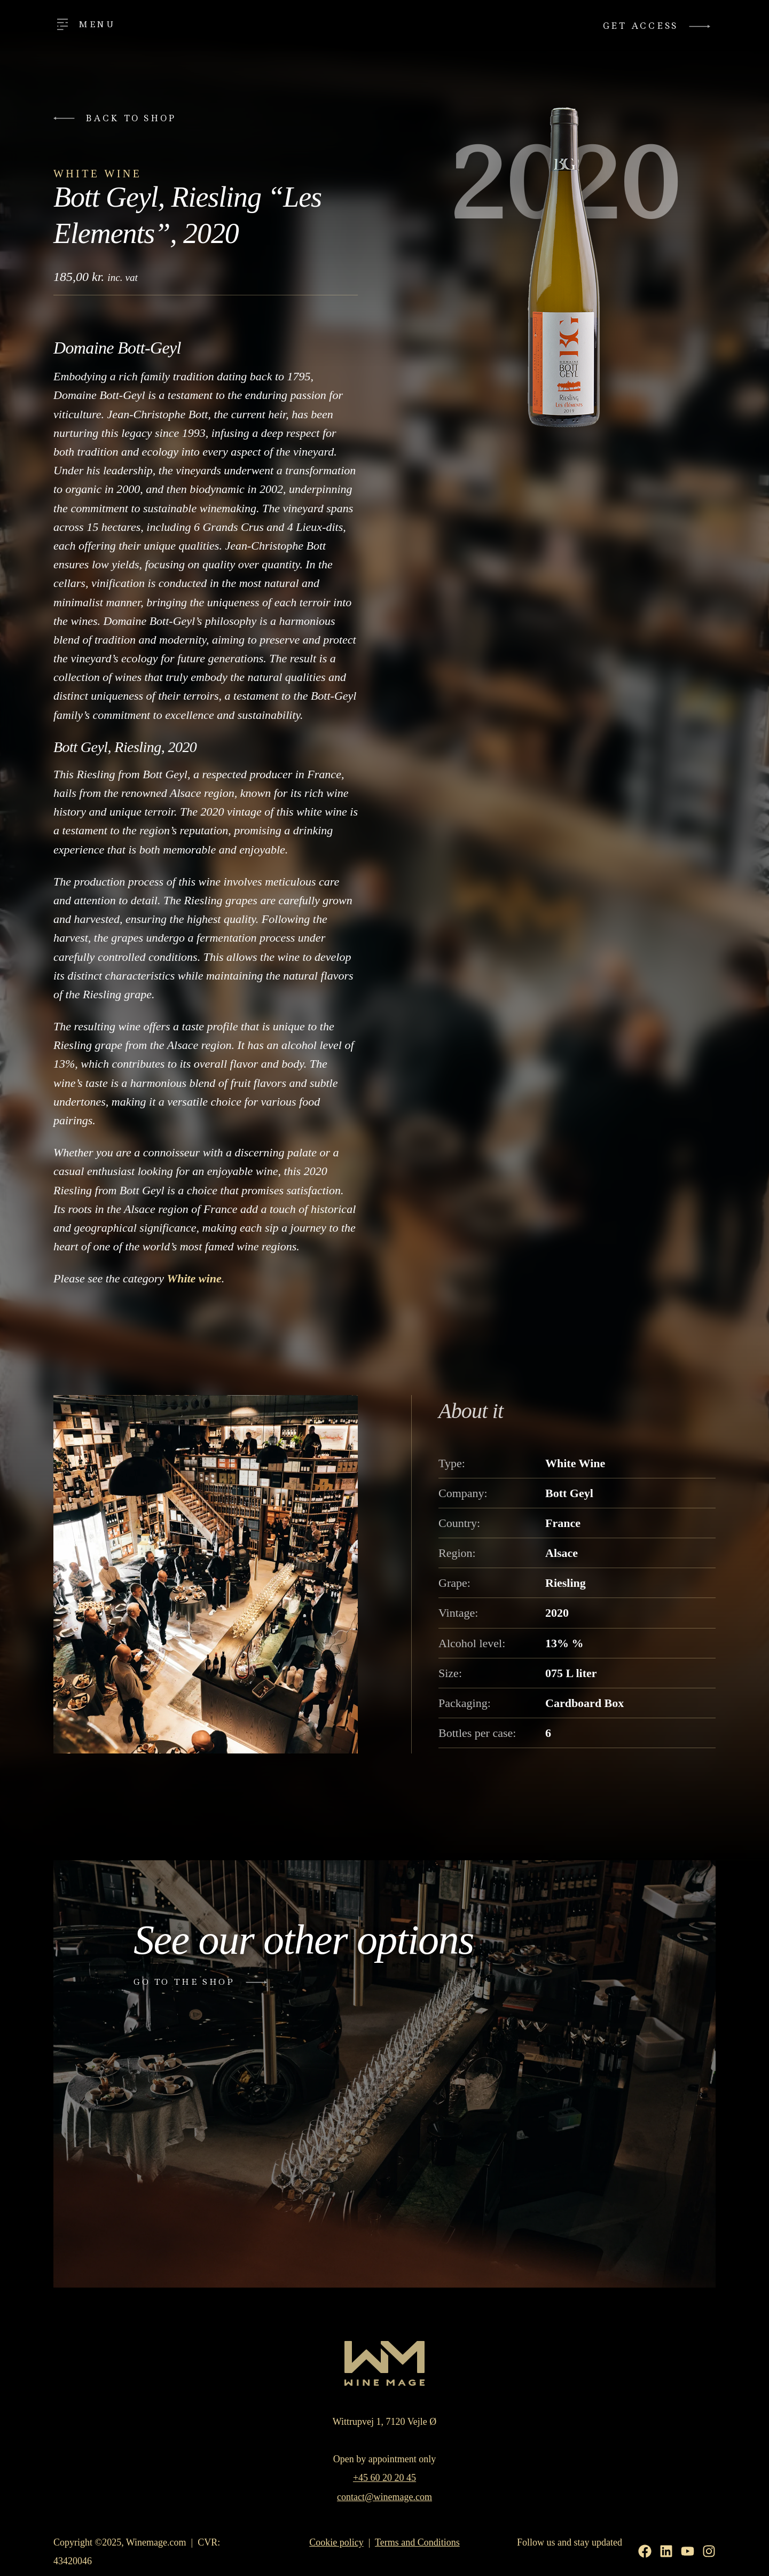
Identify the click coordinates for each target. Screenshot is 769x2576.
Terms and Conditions (417, 2542)
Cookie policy (336, 2542)
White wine (194, 1278)
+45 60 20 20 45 (384, 2477)
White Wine (97, 173)
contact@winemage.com (384, 2497)
